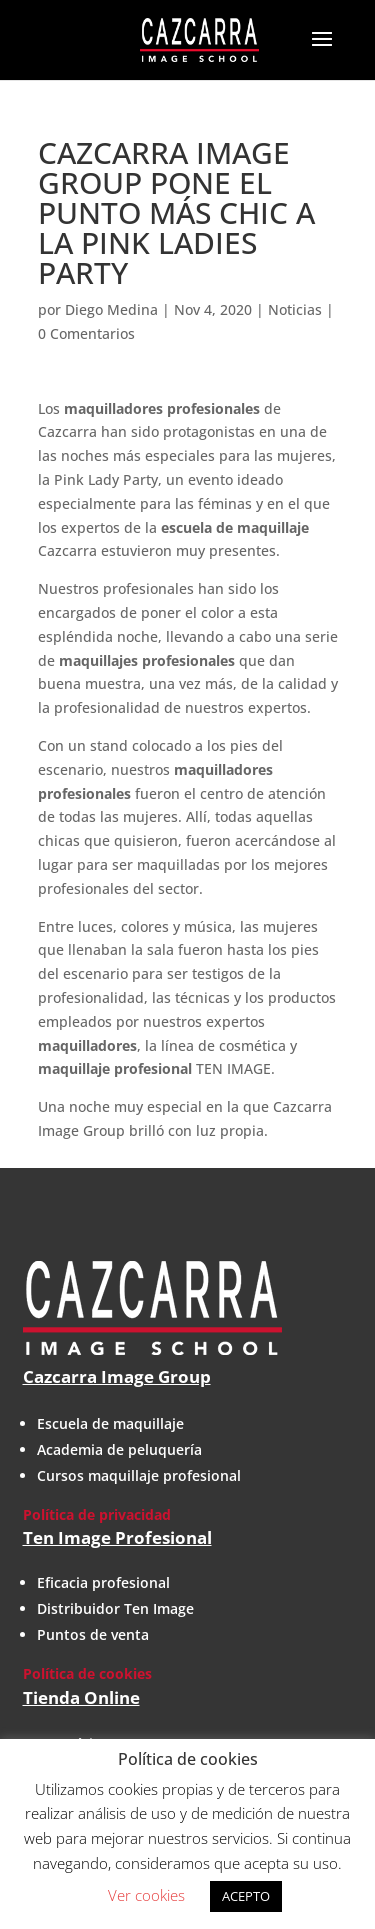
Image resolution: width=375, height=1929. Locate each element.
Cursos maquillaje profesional (139, 1475)
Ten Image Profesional (117, 1537)
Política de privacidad (97, 1514)
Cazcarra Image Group (117, 1376)
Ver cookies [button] (146, 1895)
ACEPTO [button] (246, 1896)
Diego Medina (111, 309)
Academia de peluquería (119, 1449)
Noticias (295, 309)
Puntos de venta (93, 1634)
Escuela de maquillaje (110, 1423)
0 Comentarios (86, 333)
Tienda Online (81, 1697)
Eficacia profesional (103, 1582)
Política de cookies (87, 1673)
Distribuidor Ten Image (115, 1608)
